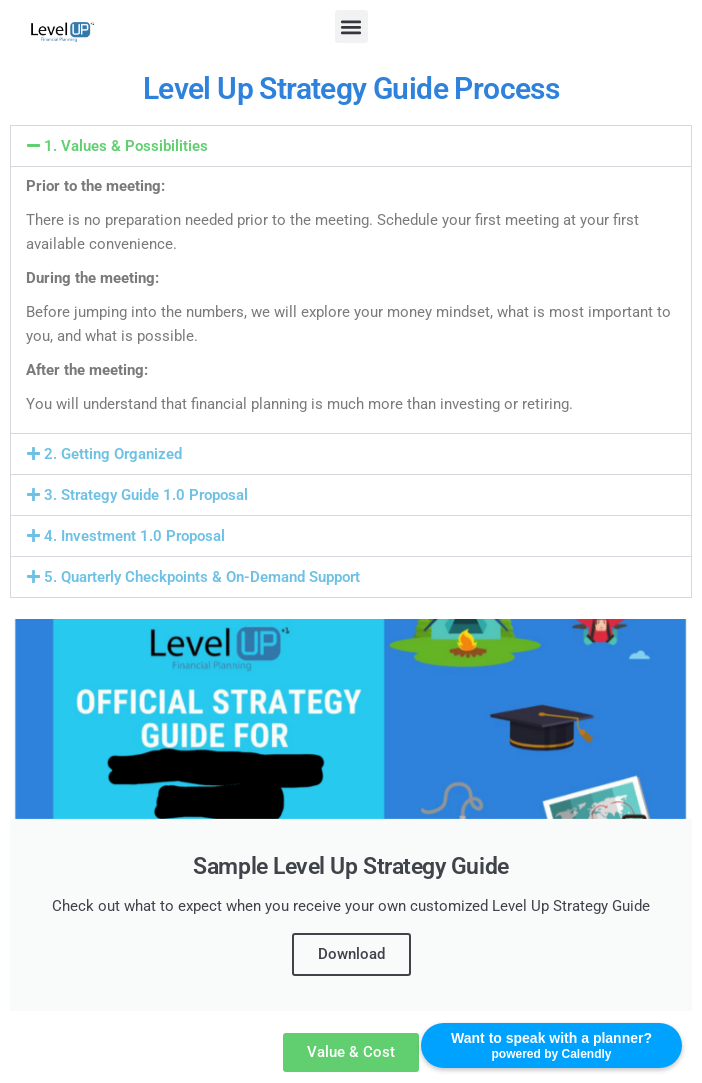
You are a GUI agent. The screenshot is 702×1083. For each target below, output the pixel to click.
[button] (351, 26)
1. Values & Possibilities (126, 146)
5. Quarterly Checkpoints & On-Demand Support (202, 577)
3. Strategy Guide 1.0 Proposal (146, 495)
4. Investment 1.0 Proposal (134, 536)
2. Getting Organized (113, 454)
